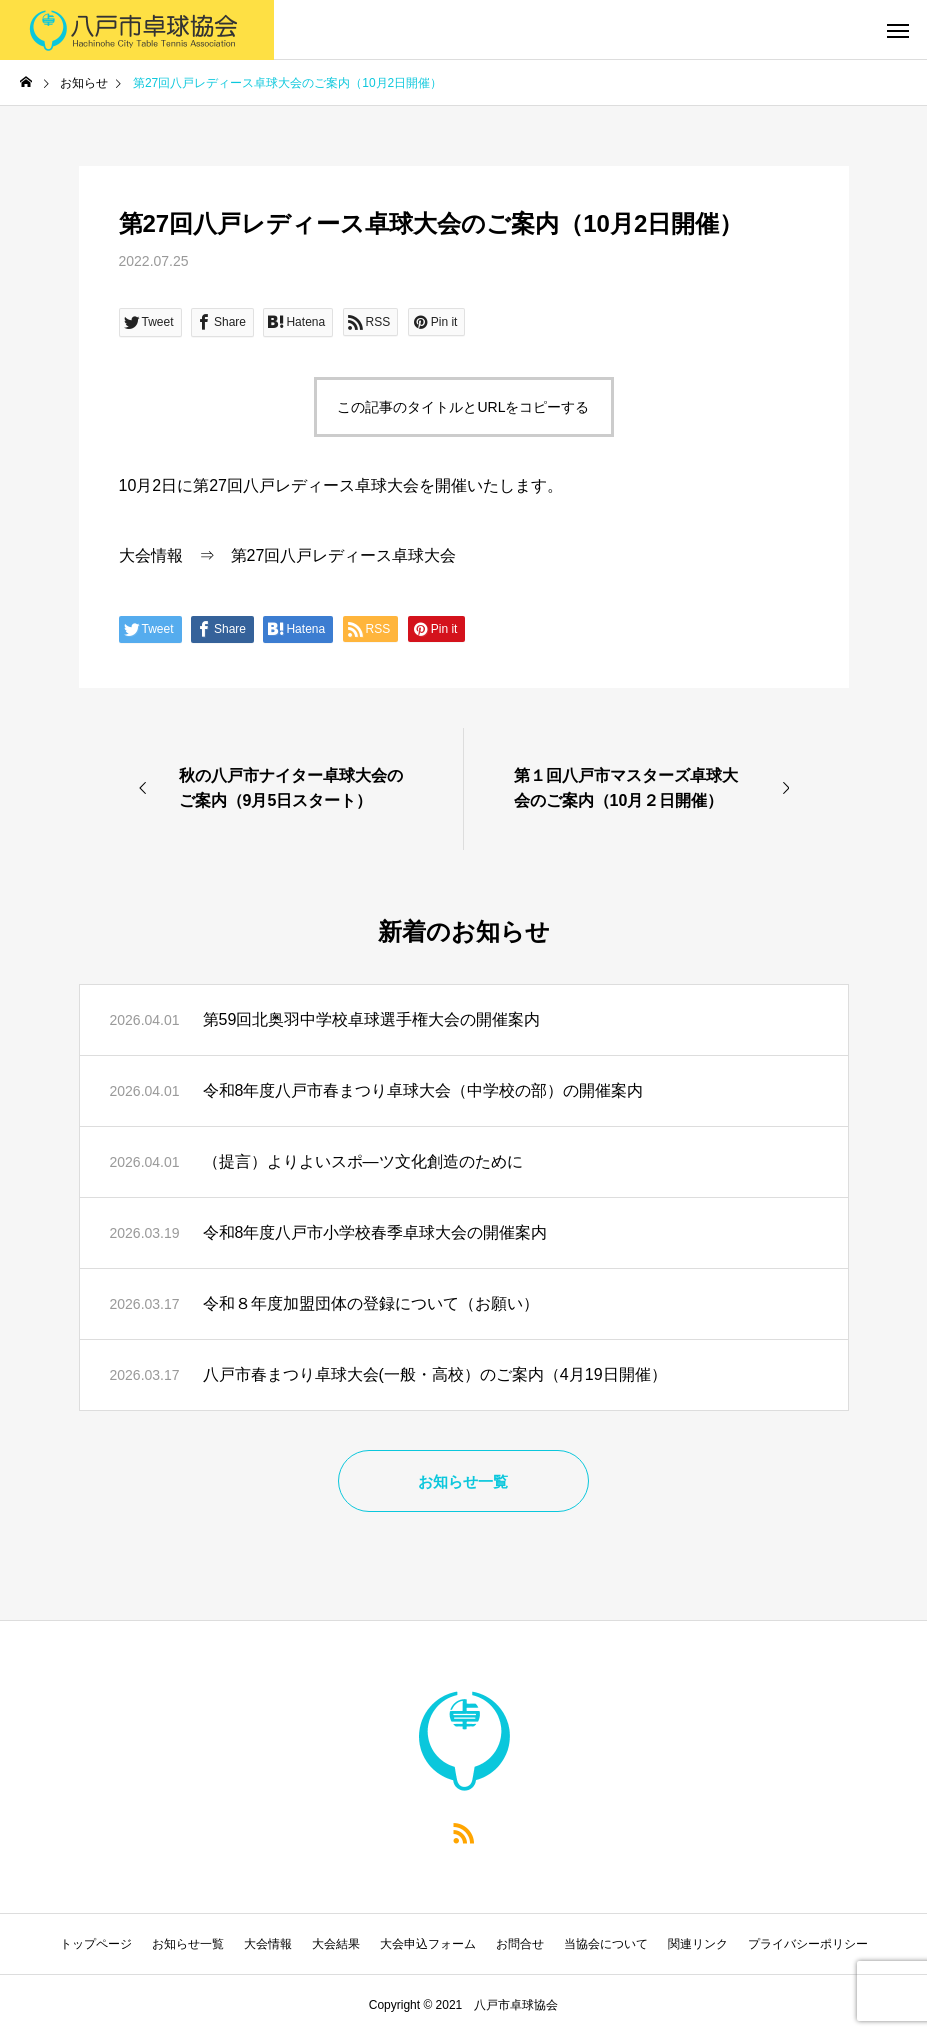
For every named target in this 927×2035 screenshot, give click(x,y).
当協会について (606, 1944)
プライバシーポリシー (808, 1944)
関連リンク (698, 1944)
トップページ (96, 1944)
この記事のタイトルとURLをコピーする (463, 407)
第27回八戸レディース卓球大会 (344, 555)
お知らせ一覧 (188, 1944)
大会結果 (336, 1944)
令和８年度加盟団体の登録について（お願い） (371, 1303)
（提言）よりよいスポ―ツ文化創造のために (363, 1161)
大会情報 (151, 555)
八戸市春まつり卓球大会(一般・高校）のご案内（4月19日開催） (435, 1374)
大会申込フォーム (428, 1944)
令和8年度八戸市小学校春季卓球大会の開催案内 (375, 1232)
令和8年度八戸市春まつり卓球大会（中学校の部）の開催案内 (423, 1090)
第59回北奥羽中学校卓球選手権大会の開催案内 (372, 1019)
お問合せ (520, 1944)
